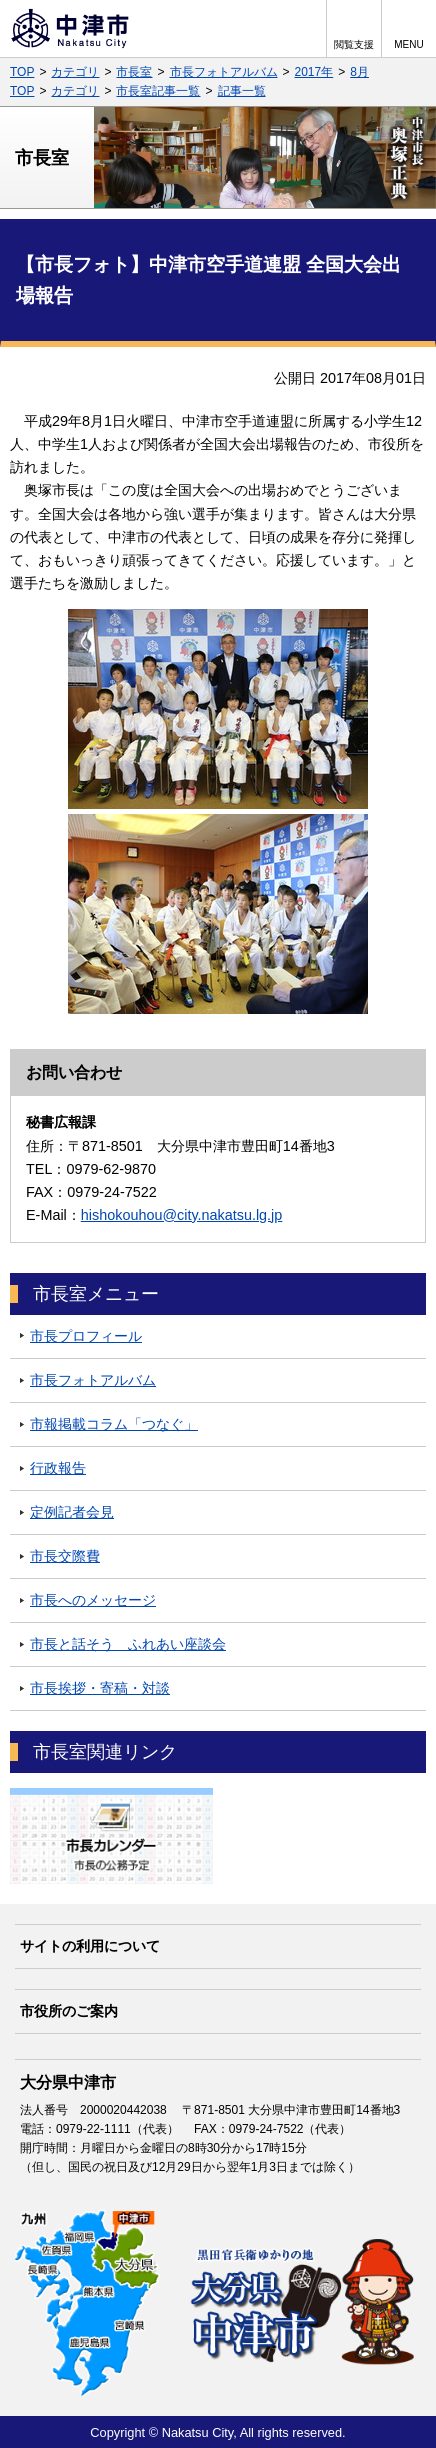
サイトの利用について (90, 1946)
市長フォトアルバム (224, 72)
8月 (359, 72)
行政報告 (58, 1468)
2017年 (314, 72)
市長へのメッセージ (93, 1600)
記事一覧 (242, 91)
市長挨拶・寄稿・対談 (100, 1688)
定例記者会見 (72, 1512)
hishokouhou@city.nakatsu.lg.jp (182, 1215)
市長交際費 (65, 1556)
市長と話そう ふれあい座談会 (128, 1644)
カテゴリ (75, 72)
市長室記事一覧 (158, 91)
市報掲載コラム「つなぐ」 (114, 1424)
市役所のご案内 (69, 2011)
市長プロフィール (86, 1336)
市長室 (134, 72)
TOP (22, 72)
